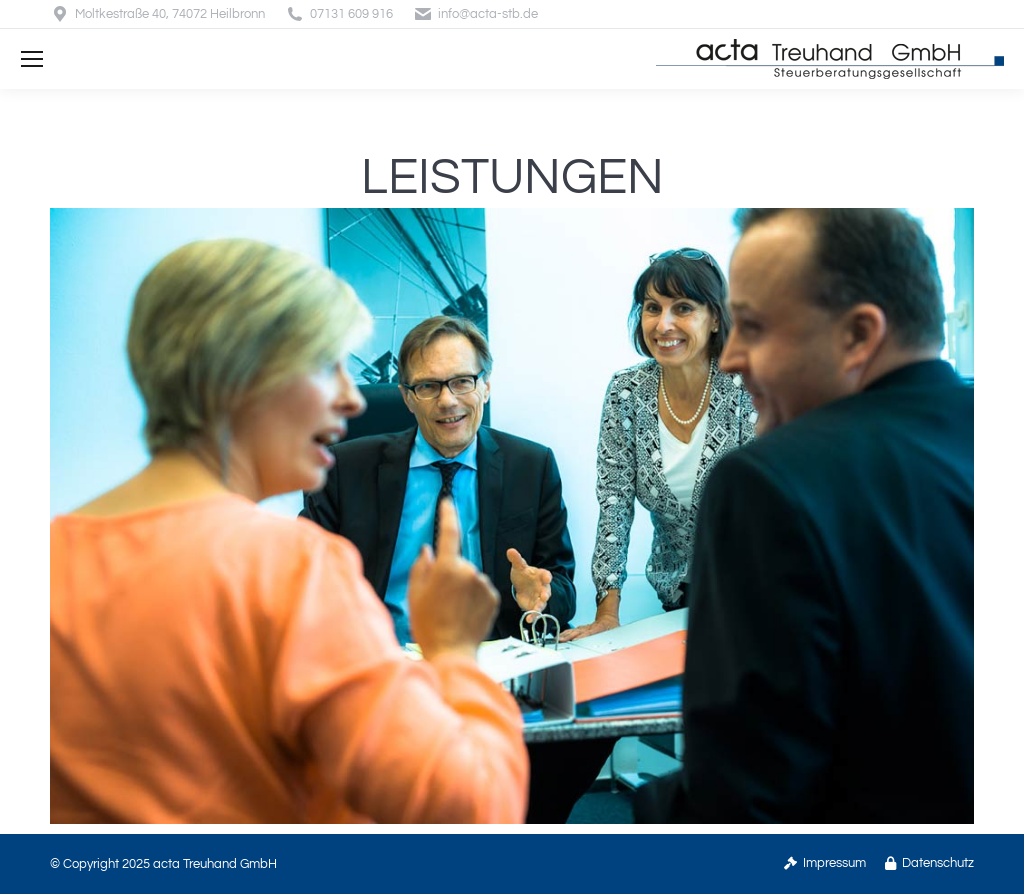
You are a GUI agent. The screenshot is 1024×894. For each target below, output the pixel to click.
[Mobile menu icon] (32, 59)
